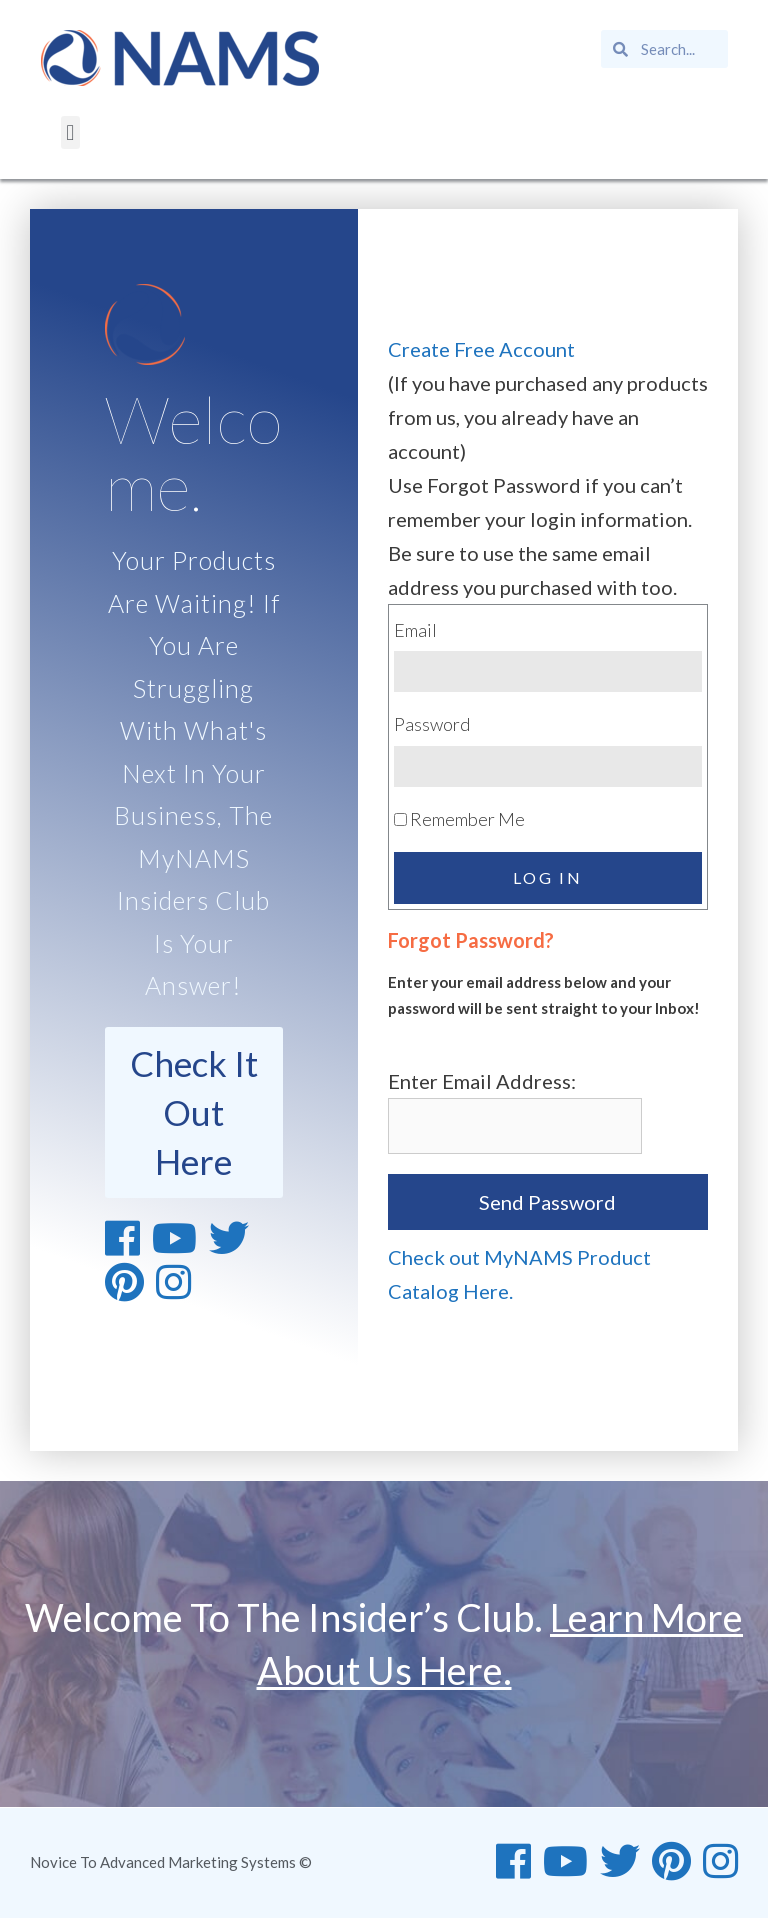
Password (432, 724)
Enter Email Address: (482, 1081)
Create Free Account (481, 349)
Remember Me (459, 819)
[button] (70, 132)
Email (415, 630)
